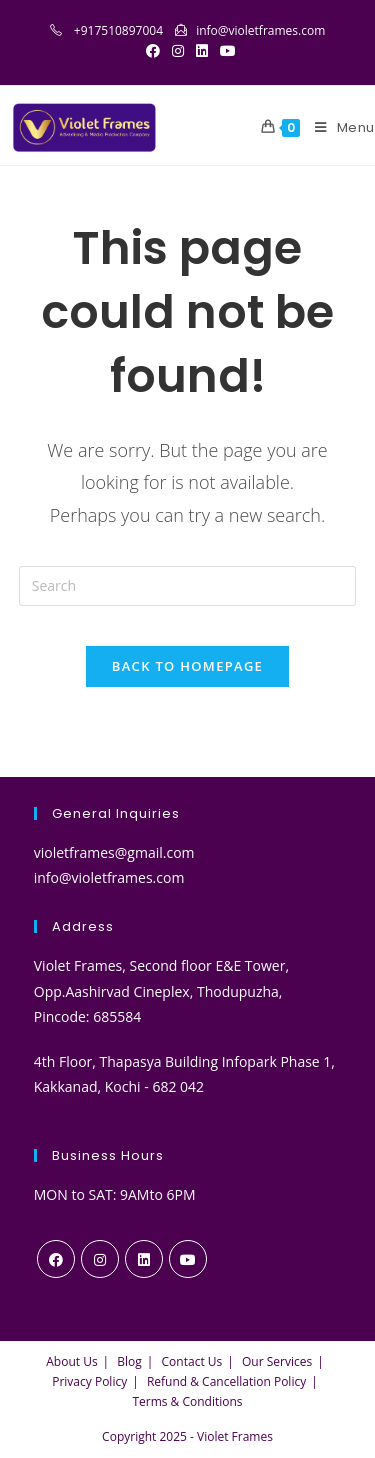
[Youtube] (188, 1259)
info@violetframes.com (260, 30)
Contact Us (192, 1361)
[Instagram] (100, 1259)
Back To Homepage (187, 666)
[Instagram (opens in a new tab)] (178, 51)
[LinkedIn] (144, 1259)
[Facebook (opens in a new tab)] (153, 51)
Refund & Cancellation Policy (226, 1381)
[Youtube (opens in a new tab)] (225, 51)
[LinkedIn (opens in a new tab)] (202, 51)
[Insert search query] (188, 586)
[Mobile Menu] (337, 128)
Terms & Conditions (187, 1401)
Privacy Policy (89, 1381)
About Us (71, 1361)
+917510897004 (118, 30)
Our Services (277, 1361)
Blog (129, 1361)
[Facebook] (56, 1259)
